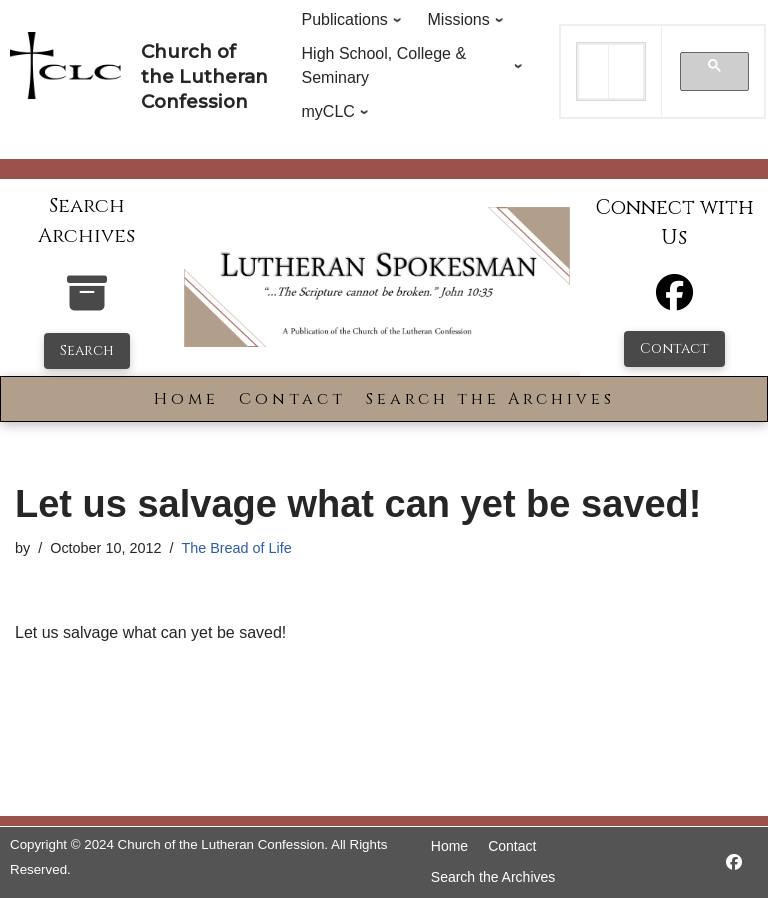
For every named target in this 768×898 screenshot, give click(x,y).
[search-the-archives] (87, 303)
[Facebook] (674, 301)
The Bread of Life (236, 548)
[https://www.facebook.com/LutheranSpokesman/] (734, 862)
